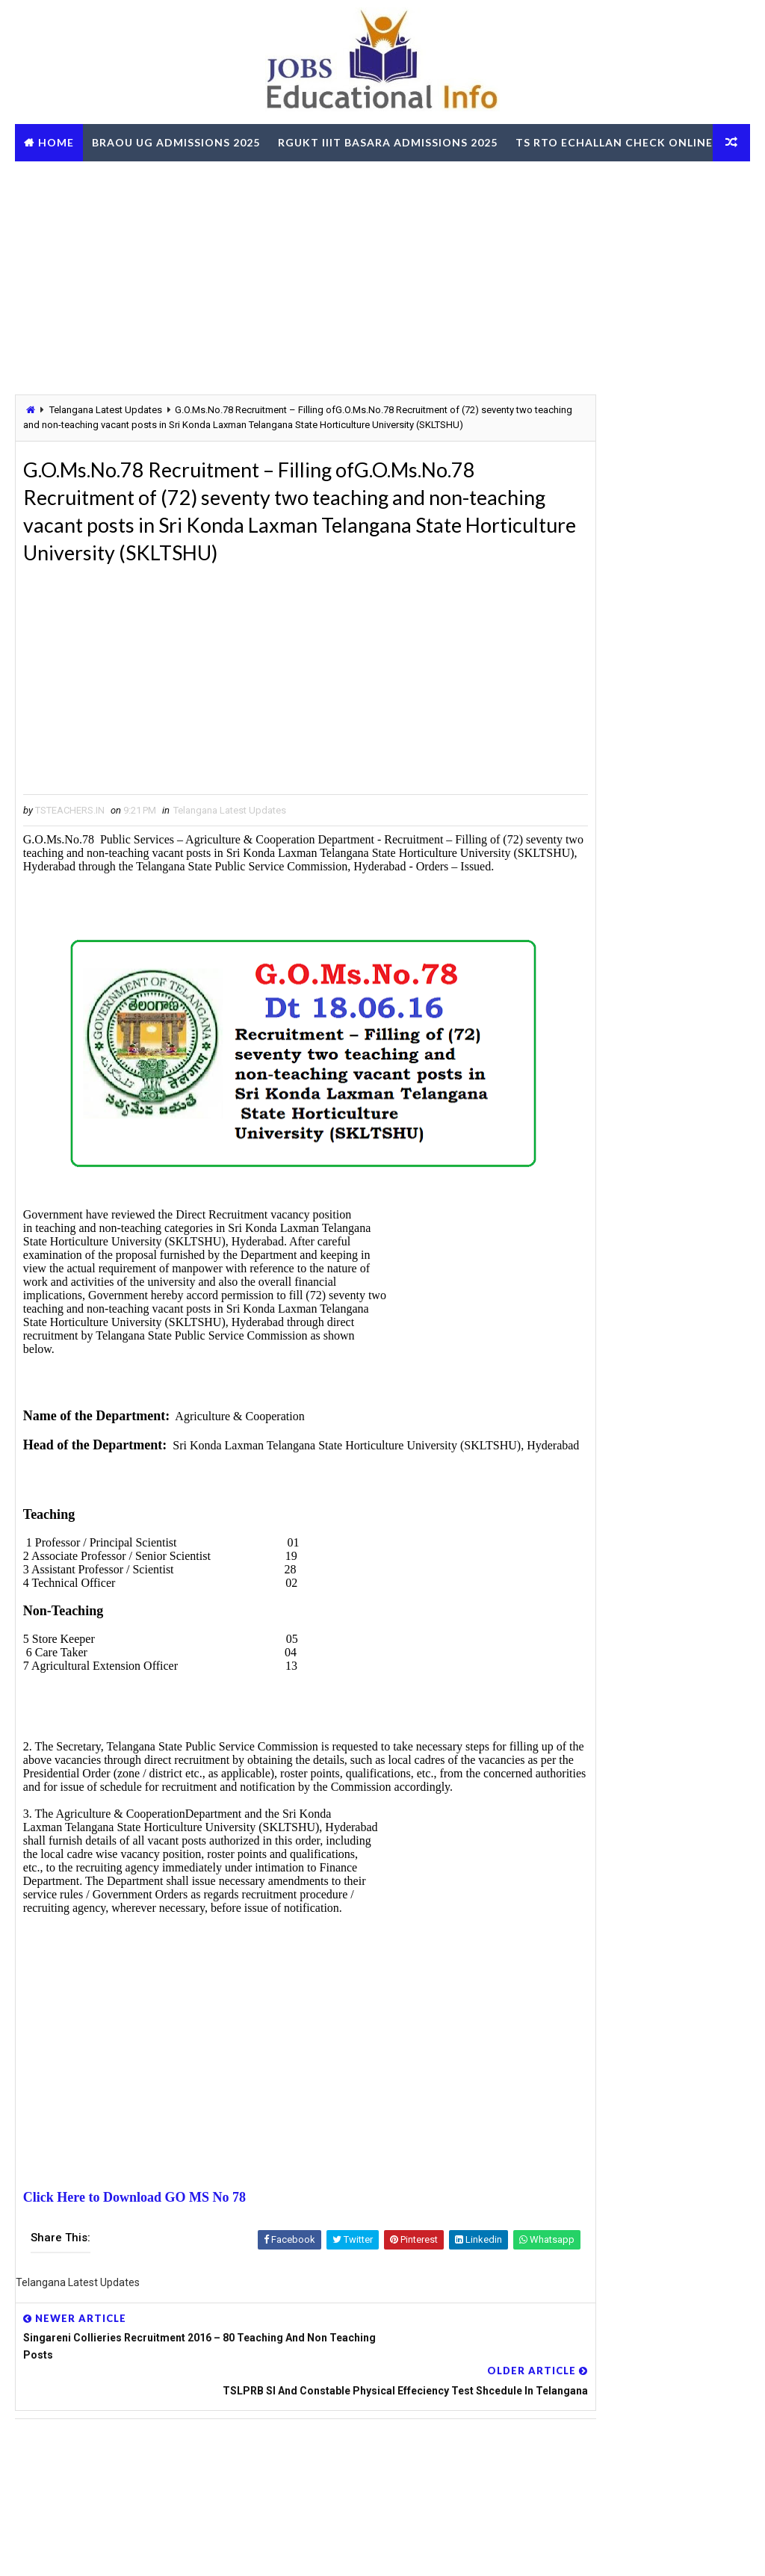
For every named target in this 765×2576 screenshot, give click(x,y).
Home (56, 142)
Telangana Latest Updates (105, 412)
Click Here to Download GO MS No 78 (134, 2307)
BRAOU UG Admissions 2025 (176, 142)
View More (730, 1801)
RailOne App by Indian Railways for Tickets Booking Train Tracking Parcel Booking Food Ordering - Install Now (632, 1454)
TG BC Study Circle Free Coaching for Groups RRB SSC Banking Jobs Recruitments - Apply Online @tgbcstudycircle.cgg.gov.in (635, 1223)
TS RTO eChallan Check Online (122, 179)
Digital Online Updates (258, 2549)
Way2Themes (96, 2549)
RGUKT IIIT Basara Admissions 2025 (388, 142)
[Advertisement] (382, 277)
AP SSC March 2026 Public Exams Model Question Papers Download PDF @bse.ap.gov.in (625, 1330)
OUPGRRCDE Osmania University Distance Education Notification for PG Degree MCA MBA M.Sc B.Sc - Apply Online (628, 1276)
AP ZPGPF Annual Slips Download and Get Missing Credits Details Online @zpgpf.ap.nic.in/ (628, 1673)
